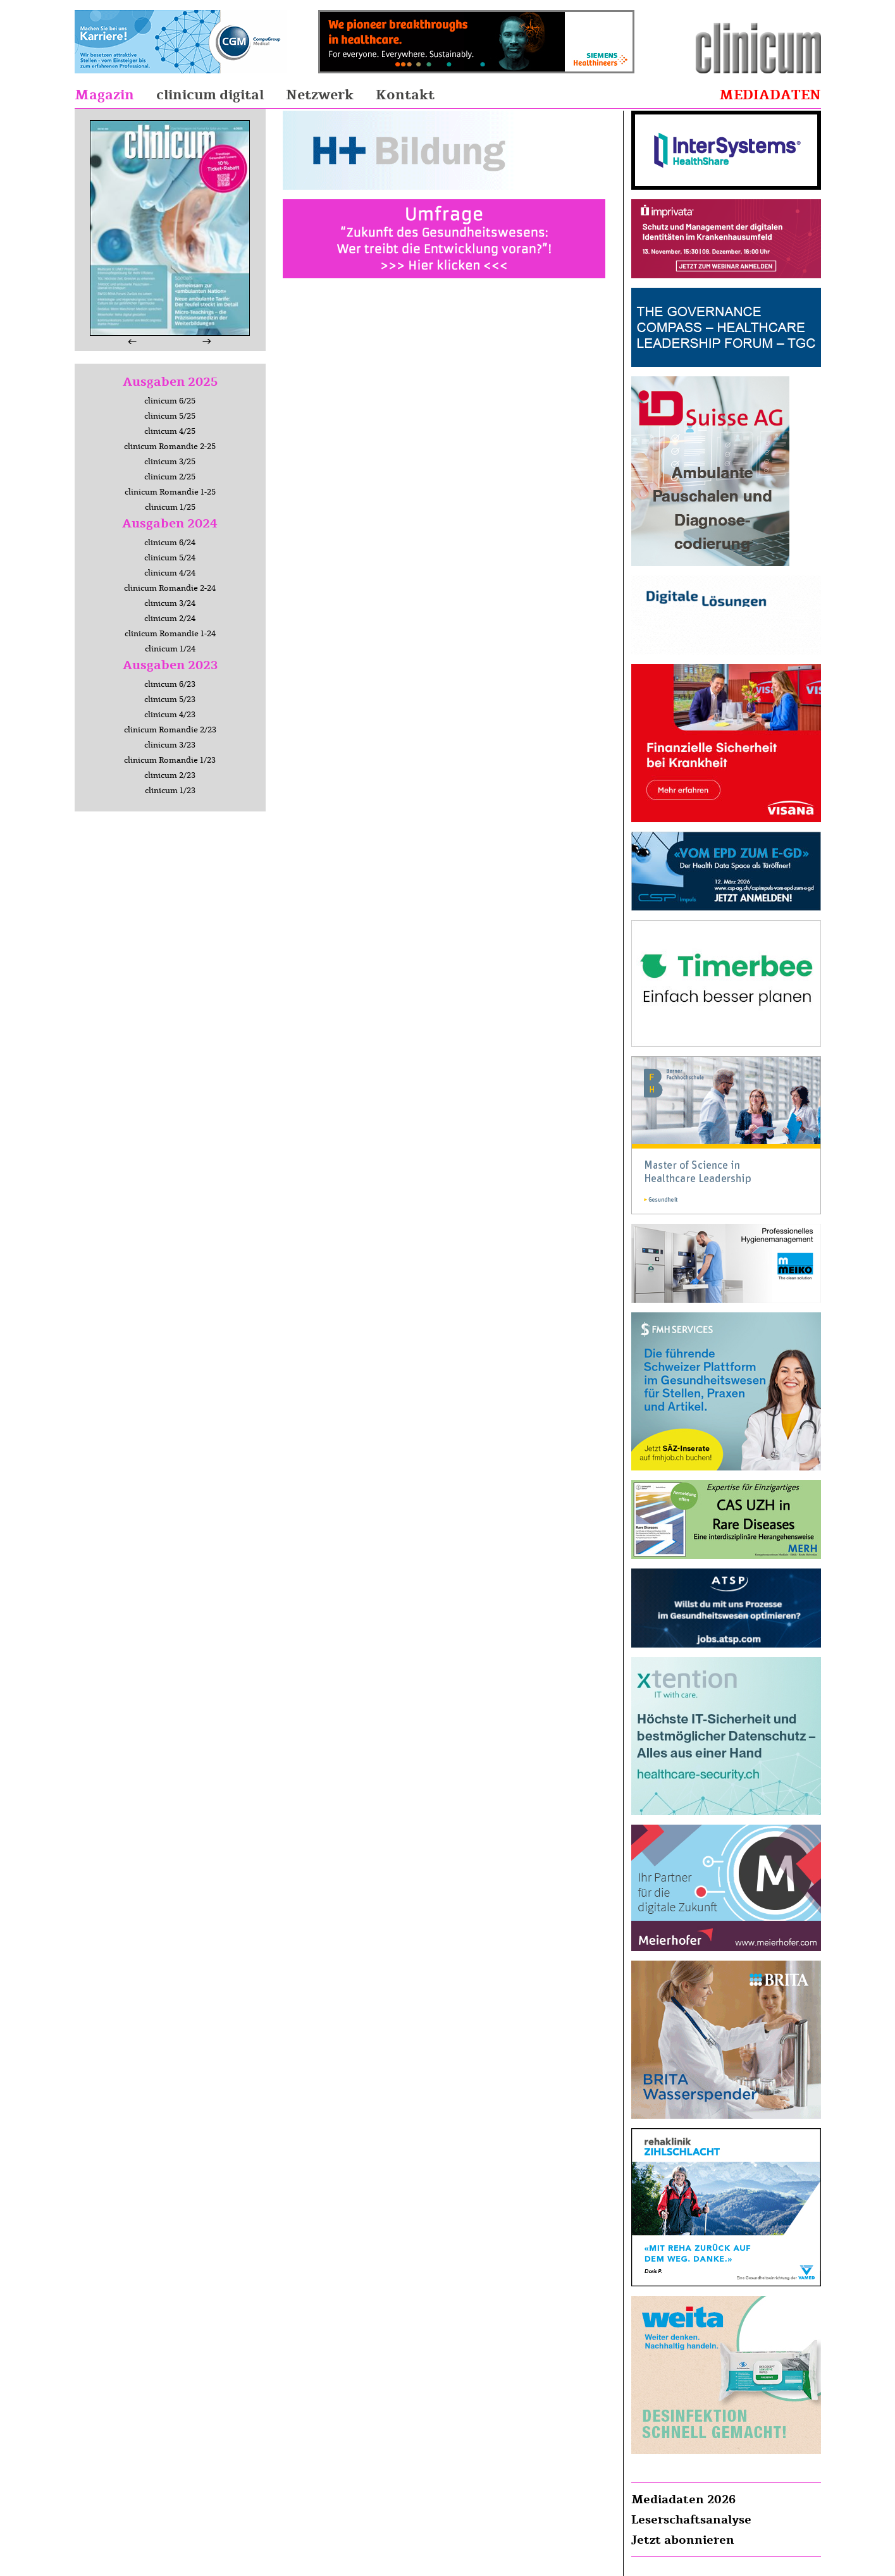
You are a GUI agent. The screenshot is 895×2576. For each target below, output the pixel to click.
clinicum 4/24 (169, 573)
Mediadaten (770, 95)
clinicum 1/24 (170, 648)
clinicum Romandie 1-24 (170, 633)
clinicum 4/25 (169, 431)
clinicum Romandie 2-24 (170, 588)
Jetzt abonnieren (682, 2540)
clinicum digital (210, 95)
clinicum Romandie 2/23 (170, 729)
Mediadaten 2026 (683, 2499)
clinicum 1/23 (170, 790)
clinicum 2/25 (169, 476)
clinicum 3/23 (169, 745)
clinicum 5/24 (169, 557)
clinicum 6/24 (169, 542)
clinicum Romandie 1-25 (170, 492)
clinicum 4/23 (169, 714)
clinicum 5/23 (169, 699)
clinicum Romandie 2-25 (170, 446)
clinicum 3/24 (169, 603)
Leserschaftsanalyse (691, 2520)
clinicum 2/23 (169, 775)
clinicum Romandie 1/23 (170, 760)
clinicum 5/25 (169, 416)
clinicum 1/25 (170, 507)
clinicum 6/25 (169, 401)
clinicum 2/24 (169, 618)
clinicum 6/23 (169, 684)
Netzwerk (320, 95)
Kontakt (405, 95)
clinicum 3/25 (169, 461)
